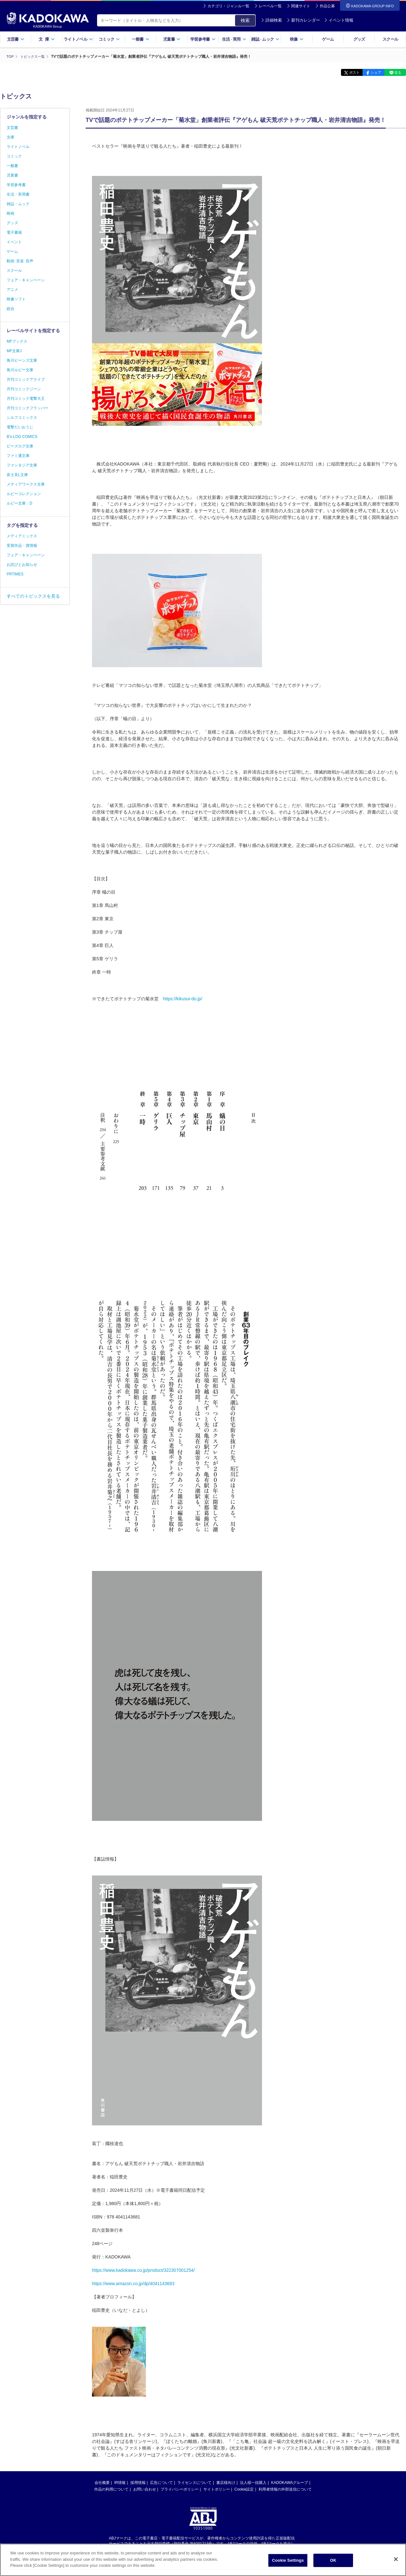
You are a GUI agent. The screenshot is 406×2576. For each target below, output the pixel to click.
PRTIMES (15, 574)
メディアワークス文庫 (26, 484)
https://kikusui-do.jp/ (182, 998)
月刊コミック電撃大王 (26, 398)
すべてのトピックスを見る (33, 596)
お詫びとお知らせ (22, 564)
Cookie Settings (288, 2561)
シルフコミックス (22, 417)
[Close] (396, 2560)
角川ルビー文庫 (20, 370)
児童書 (171, 39)
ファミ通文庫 (18, 455)
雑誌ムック (265, 39)
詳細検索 (271, 20)
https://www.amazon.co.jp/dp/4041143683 (133, 2283)
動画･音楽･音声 (20, 261)
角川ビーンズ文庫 (22, 360)
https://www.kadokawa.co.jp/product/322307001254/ (143, 2269)
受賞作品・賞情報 (22, 545)
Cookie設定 (244, 2489)
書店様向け (225, 2482)
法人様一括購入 (253, 2482)
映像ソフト (16, 299)
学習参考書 (203, 39)
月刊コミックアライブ (26, 379)
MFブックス (17, 341)
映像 (297, 39)
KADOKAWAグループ (289, 2482)
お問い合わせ (144, 2489)
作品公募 (327, 6)
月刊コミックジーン (24, 389)
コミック (109, 39)
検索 (245, 20)
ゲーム (328, 39)
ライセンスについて (194, 2482)
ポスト (347, 72)
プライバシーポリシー (179, 2489)
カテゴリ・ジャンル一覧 (228, 6)
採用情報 (138, 2482)
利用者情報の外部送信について (285, 2489)
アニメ (12, 289)
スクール (390, 39)
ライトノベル (78, 39)
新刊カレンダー (303, 20)
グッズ (359, 39)
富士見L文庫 (17, 475)
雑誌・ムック (18, 204)
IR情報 (120, 2482)
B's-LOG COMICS (22, 436)
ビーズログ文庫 (20, 446)
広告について (161, 2482)
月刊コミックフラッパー (28, 408)
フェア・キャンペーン (26, 280)
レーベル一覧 (270, 6)
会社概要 (102, 2482)
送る (396, 72)
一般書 (140, 39)
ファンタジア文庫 (22, 465)
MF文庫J (14, 351)
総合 (10, 308)
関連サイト (300, 6)
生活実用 (234, 39)
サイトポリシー (216, 2489)
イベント (14, 242)
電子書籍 (14, 232)
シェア (372, 72)
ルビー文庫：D (19, 503)
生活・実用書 (18, 194)
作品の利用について (111, 2489)
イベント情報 (338, 20)
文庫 (10, 137)
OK (333, 2561)
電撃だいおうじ (20, 427)
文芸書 (15, 39)
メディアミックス (22, 536)
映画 (10, 213)
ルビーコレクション (24, 494)
